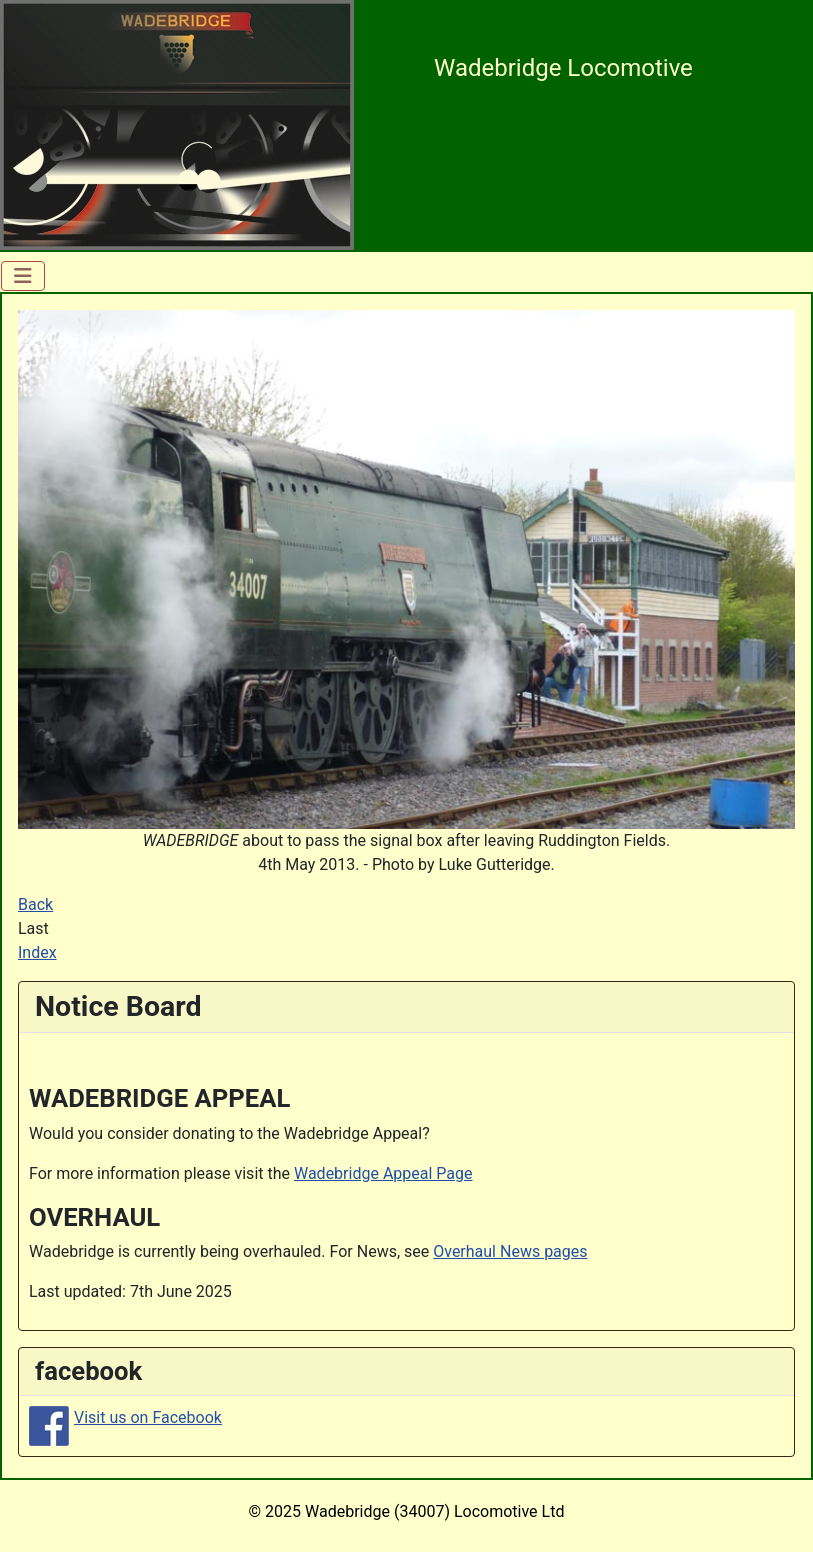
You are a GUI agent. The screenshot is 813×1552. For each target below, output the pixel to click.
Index (37, 952)
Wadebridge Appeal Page (383, 1173)
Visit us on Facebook (148, 1417)
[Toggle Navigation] (23, 276)
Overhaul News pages (510, 1251)
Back (35, 904)
